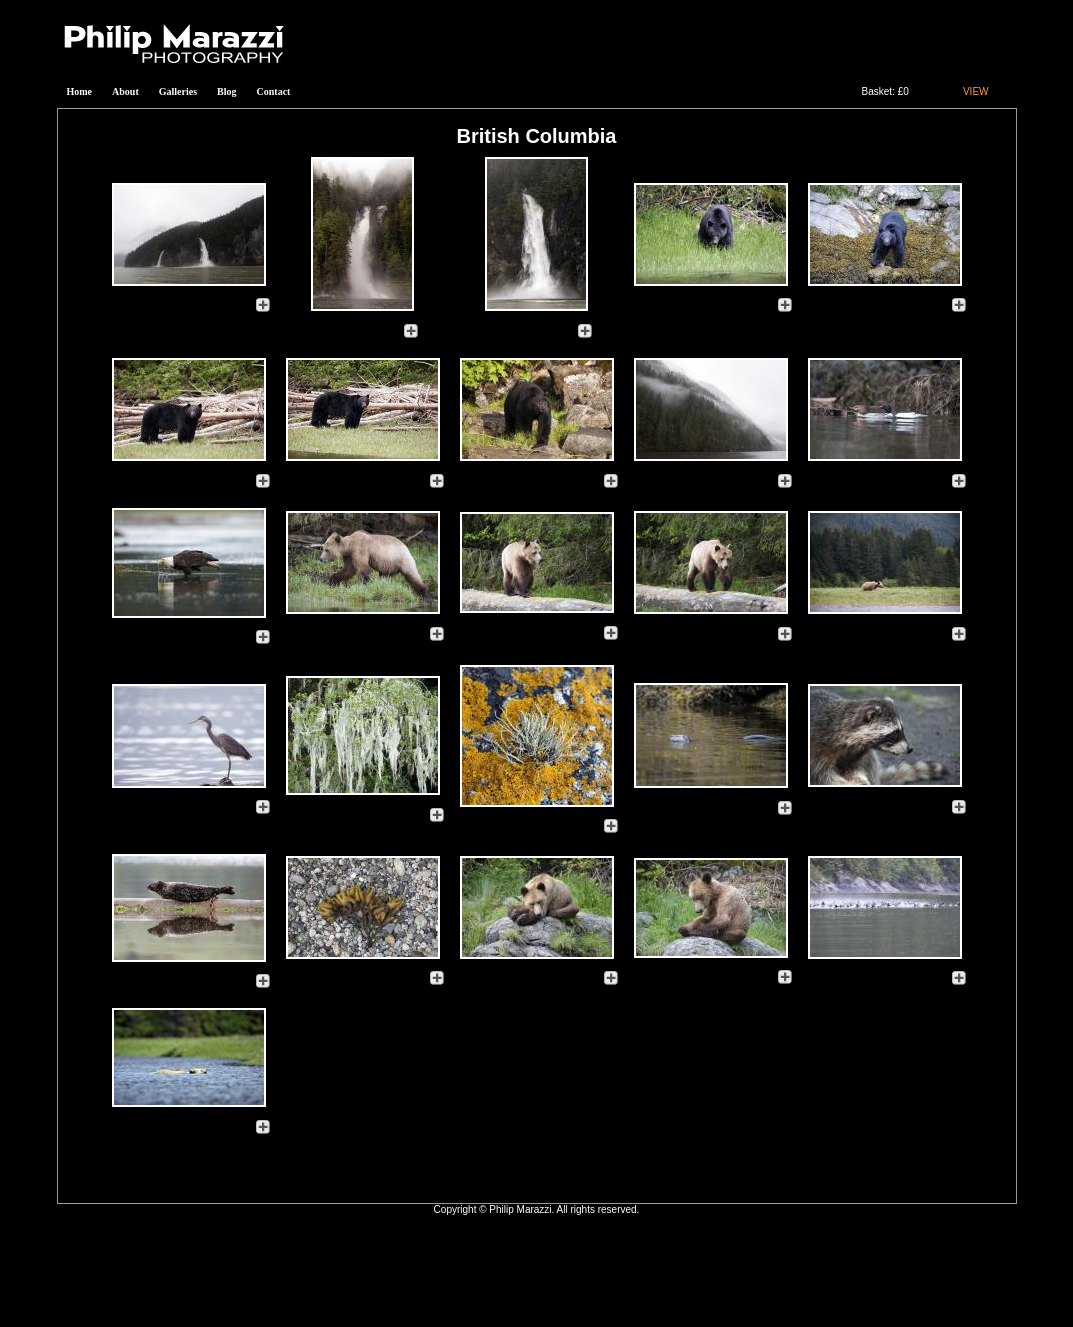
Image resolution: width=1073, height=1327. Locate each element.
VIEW (976, 91)
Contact (274, 91)
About (125, 91)
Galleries (178, 91)
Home (80, 91)
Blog (226, 91)
